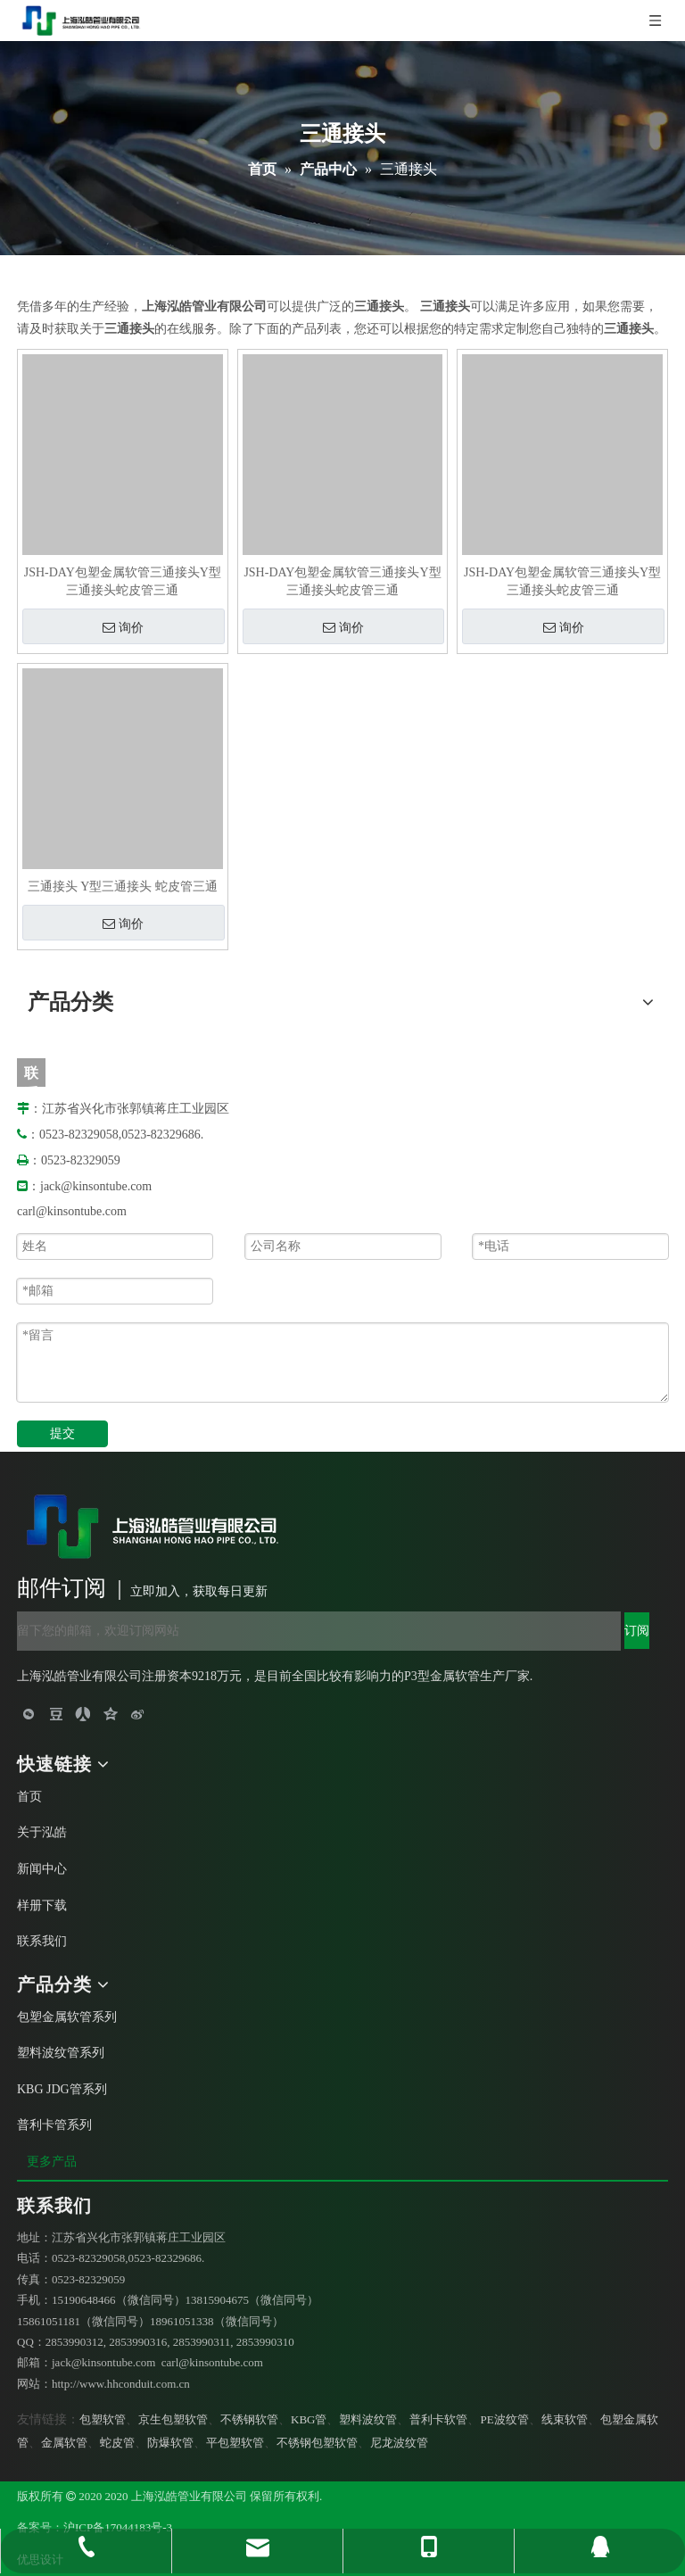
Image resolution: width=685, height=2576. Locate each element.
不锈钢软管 (249, 2419)
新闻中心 (42, 1869)
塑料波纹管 (368, 2419)
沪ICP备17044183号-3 (117, 2527)
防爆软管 (170, 2442)
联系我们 (42, 1941)
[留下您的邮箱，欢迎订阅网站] (319, 1631)
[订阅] (636, 1630)
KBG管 (308, 2419)
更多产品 (53, 2161)
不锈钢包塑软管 (317, 2442)
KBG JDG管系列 (62, 2089)
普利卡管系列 (54, 2125)
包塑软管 (102, 2419)
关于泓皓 (42, 1832)
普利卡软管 (438, 2419)
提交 (62, 1433)
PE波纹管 (504, 2419)
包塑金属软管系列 (67, 2017)
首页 (29, 1796)
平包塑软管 (235, 2442)
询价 (123, 627)
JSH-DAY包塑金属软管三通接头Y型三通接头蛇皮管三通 (122, 581)
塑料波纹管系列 (60, 2052)
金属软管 (64, 2442)
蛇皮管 (117, 2442)
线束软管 (564, 2419)
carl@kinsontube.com (72, 1211)
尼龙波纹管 (399, 2442)
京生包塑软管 (173, 2419)
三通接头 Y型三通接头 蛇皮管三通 (123, 886)
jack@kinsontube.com (96, 1186)
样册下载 (42, 1905)
